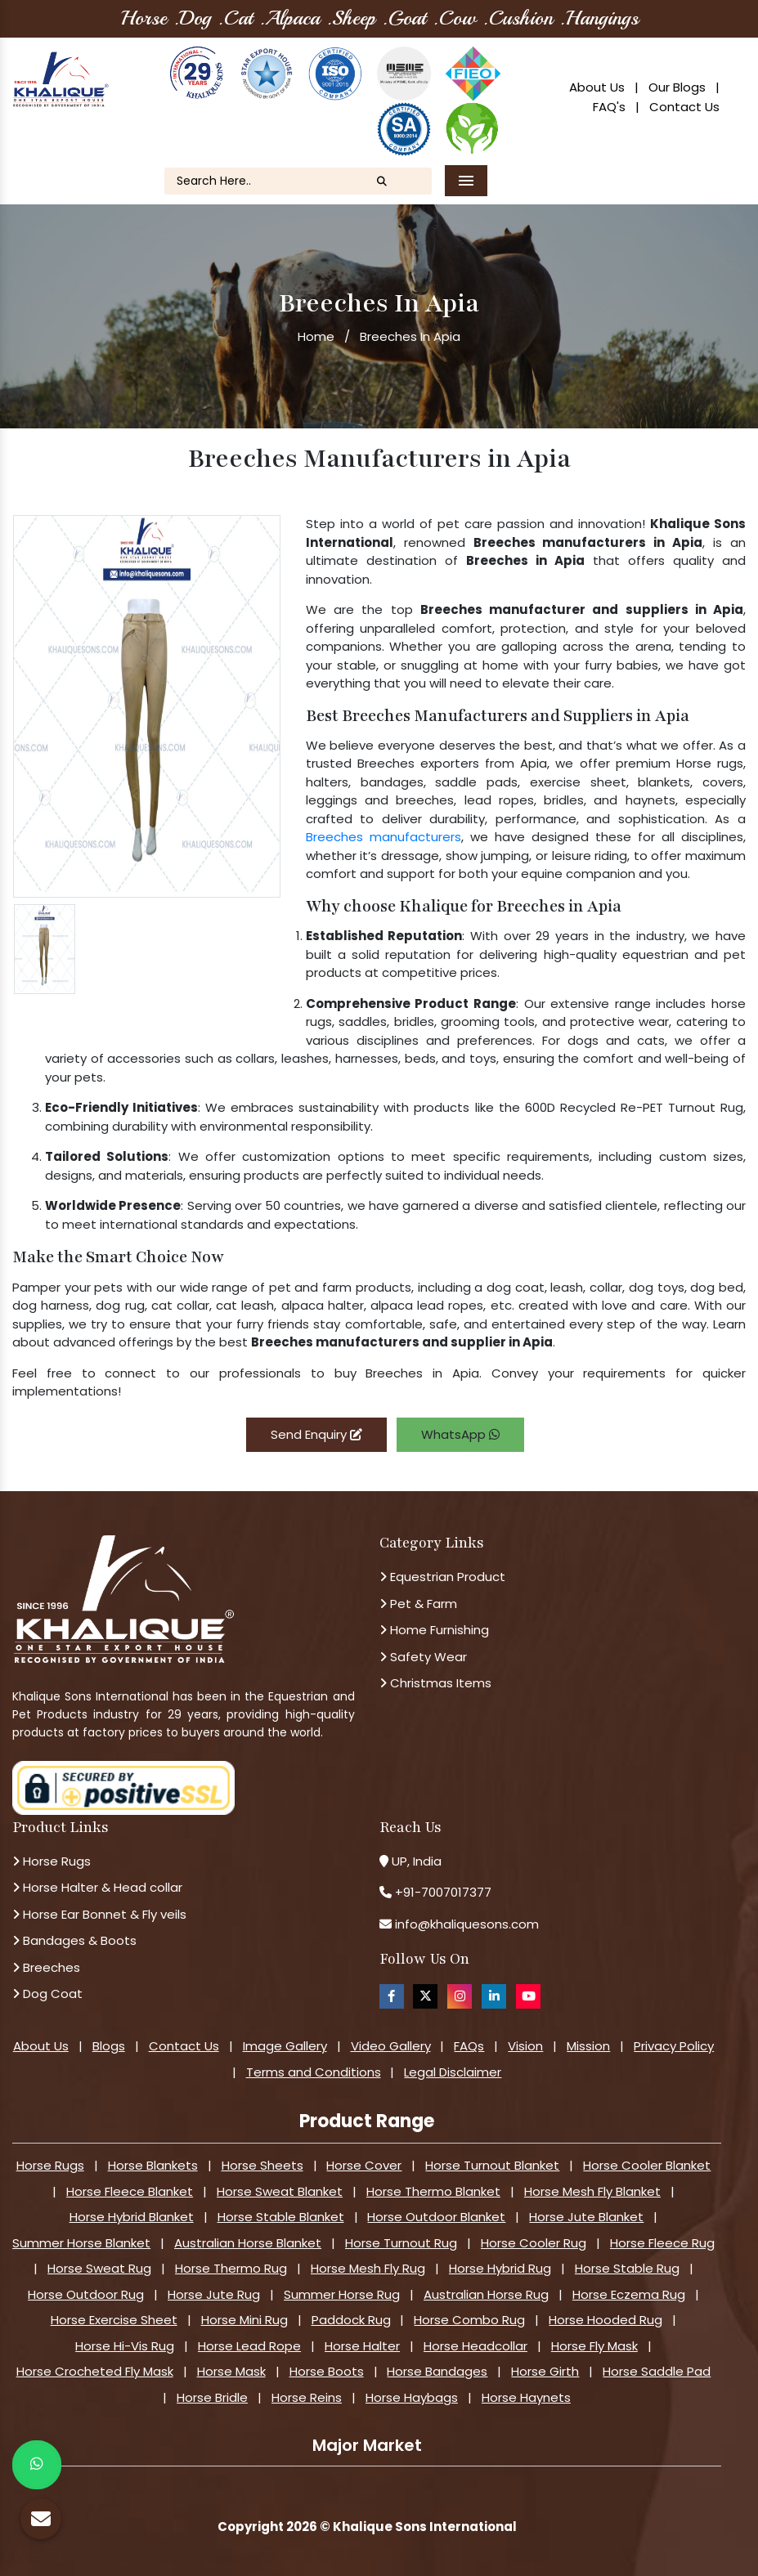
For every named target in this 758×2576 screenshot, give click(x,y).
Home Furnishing (434, 1629)
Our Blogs (677, 87)
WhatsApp (460, 1434)
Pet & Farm (418, 1603)
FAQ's (609, 106)
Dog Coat (47, 1993)
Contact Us (684, 106)
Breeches (46, 1967)
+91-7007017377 (443, 1892)
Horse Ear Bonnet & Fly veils (99, 1914)
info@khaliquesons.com (465, 1924)
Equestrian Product (442, 1576)
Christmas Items (435, 1682)
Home (316, 336)
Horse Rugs (51, 1861)
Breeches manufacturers (383, 836)
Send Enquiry (316, 1434)
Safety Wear (423, 1656)
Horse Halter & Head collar (97, 1887)
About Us (597, 87)
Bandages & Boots (74, 1940)
